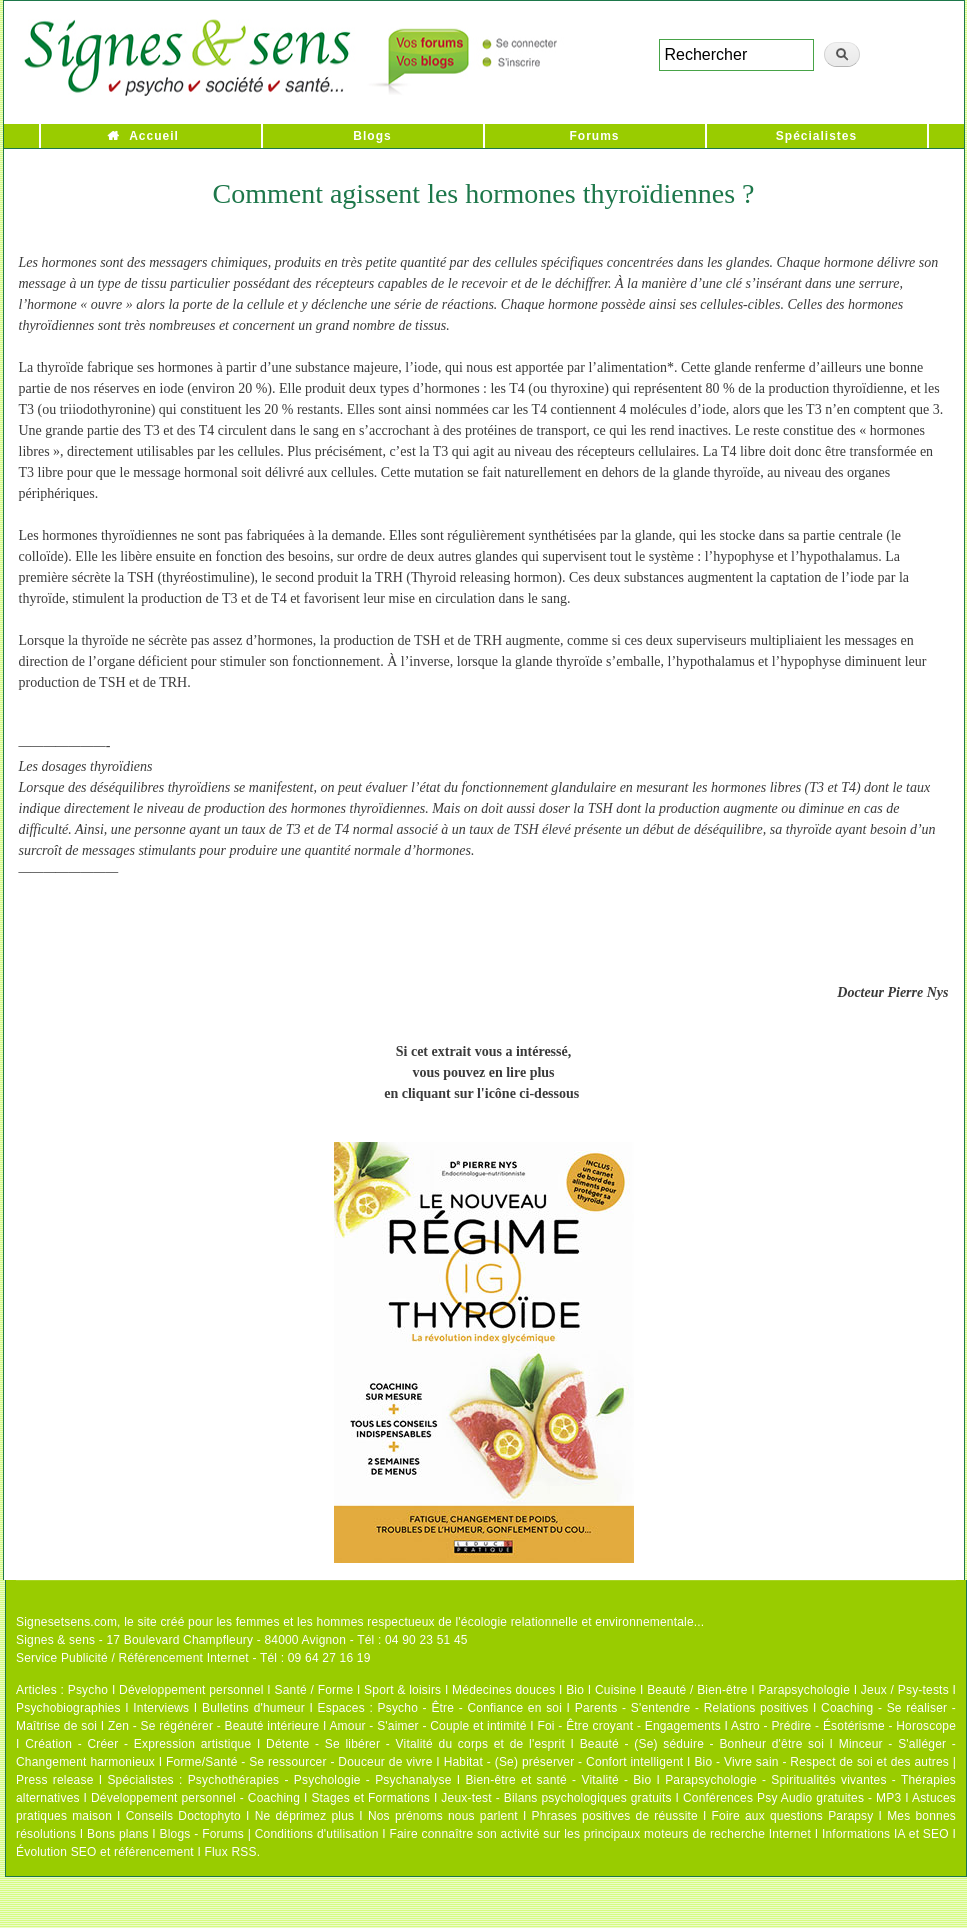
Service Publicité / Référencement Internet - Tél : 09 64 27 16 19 (193, 1658)
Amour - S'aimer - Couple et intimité (427, 1726)
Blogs (372, 136)
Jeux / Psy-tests (905, 1690)
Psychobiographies (68, 1708)
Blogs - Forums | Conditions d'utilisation (269, 1834)
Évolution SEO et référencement (105, 1852)
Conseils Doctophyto (183, 1816)
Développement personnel (191, 1690)
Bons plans (117, 1834)
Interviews (161, 1708)
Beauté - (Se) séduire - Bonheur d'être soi (702, 1744)
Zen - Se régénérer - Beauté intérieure (213, 1726)
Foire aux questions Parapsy (793, 1816)
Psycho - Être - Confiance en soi (470, 1708)
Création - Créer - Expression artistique (138, 1744)
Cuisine (615, 1690)
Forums (594, 136)
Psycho (88, 1690)
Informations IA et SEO (885, 1834)
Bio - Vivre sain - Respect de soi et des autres (821, 1762)
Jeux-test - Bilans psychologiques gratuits (556, 1798)
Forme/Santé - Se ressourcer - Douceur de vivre (299, 1762)
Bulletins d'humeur (253, 1708)
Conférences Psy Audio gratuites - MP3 (792, 1798)
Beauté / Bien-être (697, 1690)
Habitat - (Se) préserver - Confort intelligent (564, 1762)
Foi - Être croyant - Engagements (628, 1726)
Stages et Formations (370, 1798)
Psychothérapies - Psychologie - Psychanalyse (320, 1780)
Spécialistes (816, 136)
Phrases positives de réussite (615, 1816)
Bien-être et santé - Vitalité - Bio (558, 1780)
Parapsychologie (804, 1690)
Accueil (154, 136)
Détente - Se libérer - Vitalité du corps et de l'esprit (415, 1744)
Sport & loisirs (402, 1690)
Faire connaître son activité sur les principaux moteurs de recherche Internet (600, 1834)
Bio (575, 1690)
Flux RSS (230, 1852)
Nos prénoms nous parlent (443, 1816)
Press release (55, 1780)
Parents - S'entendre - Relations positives (692, 1708)
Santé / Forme (314, 1690)
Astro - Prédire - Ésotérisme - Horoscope (843, 1726)
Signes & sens (55, 1640)
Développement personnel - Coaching (195, 1798)
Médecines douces (503, 1690)
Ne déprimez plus (305, 1816)
